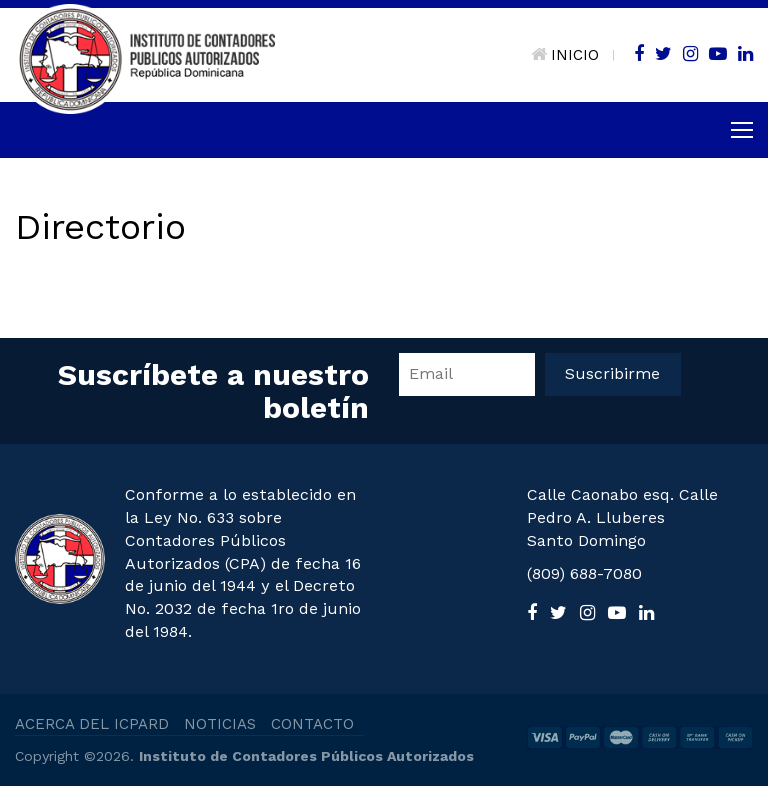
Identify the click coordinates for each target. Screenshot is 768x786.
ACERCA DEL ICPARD (92, 724)
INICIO (565, 55)
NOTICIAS (220, 724)
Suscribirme (612, 373)
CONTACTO (312, 724)
